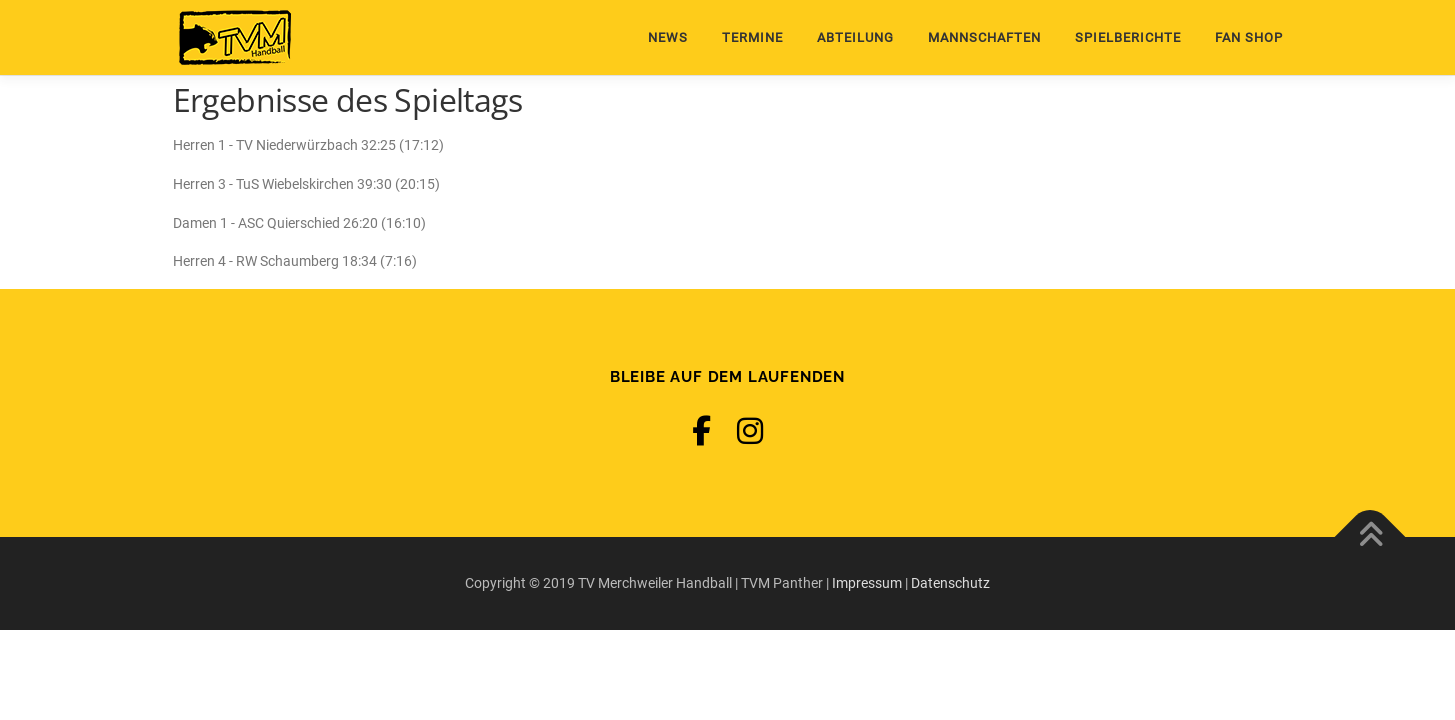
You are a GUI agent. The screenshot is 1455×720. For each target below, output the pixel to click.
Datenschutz (950, 583)
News (668, 37)
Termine (752, 37)
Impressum (867, 583)
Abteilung (855, 37)
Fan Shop (1249, 37)
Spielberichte (1128, 37)
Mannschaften (984, 37)
